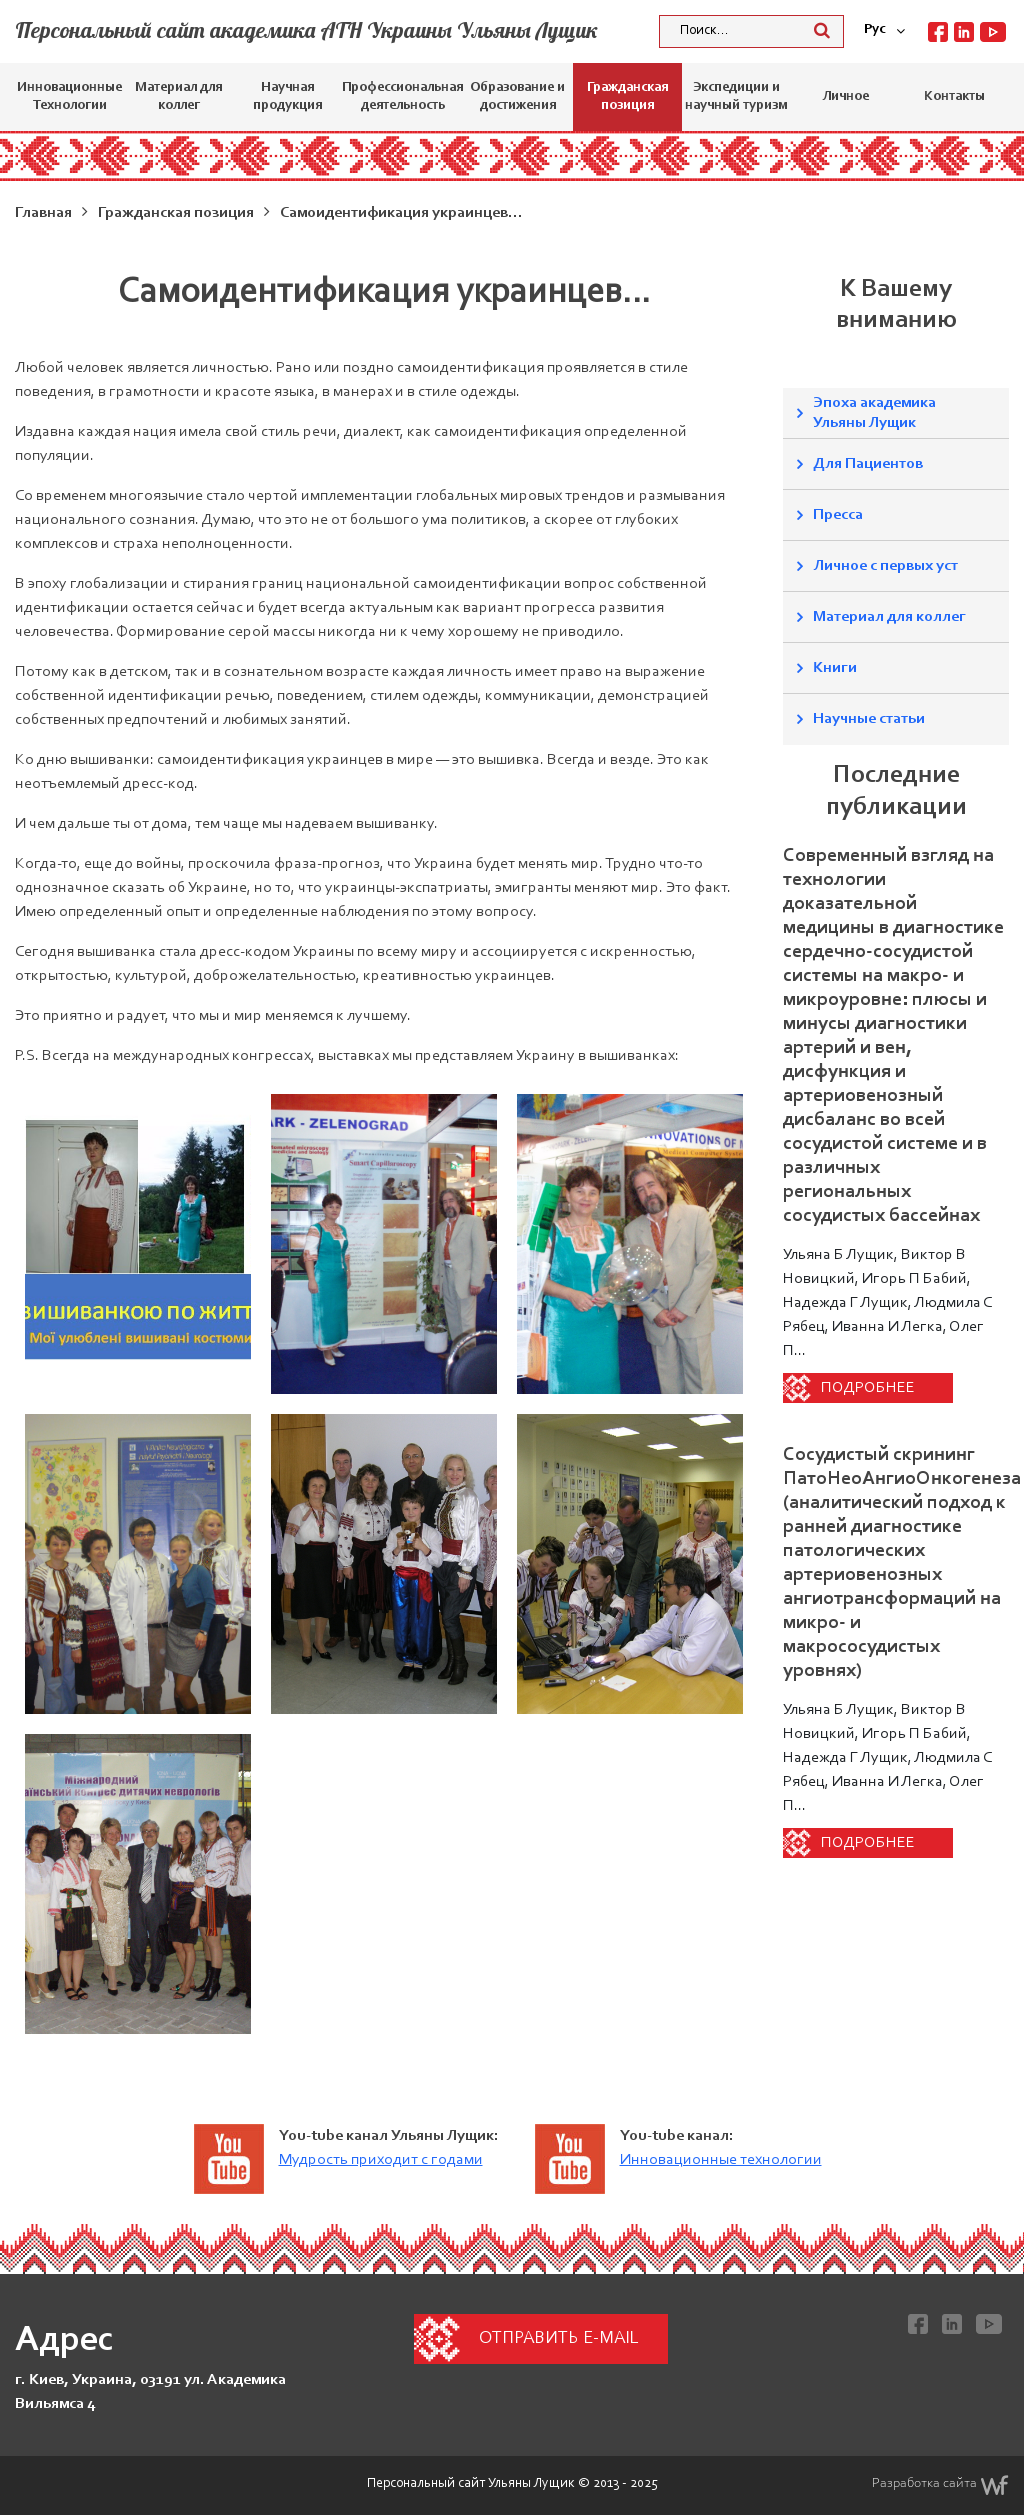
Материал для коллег (178, 97)
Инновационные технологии (721, 2160)
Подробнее (868, 1388)
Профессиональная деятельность (402, 97)
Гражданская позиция (627, 97)
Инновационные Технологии (69, 97)
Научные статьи (869, 719)
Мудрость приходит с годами (381, 2160)
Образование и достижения (517, 97)
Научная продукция (287, 97)
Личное (845, 97)
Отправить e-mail (558, 2339)
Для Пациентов (868, 464)
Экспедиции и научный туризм (736, 97)
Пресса (838, 515)
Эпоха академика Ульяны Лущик (874, 413)
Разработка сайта (940, 2485)
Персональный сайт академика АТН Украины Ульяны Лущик (306, 30)
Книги (835, 668)
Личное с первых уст (885, 566)
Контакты (954, 97)
